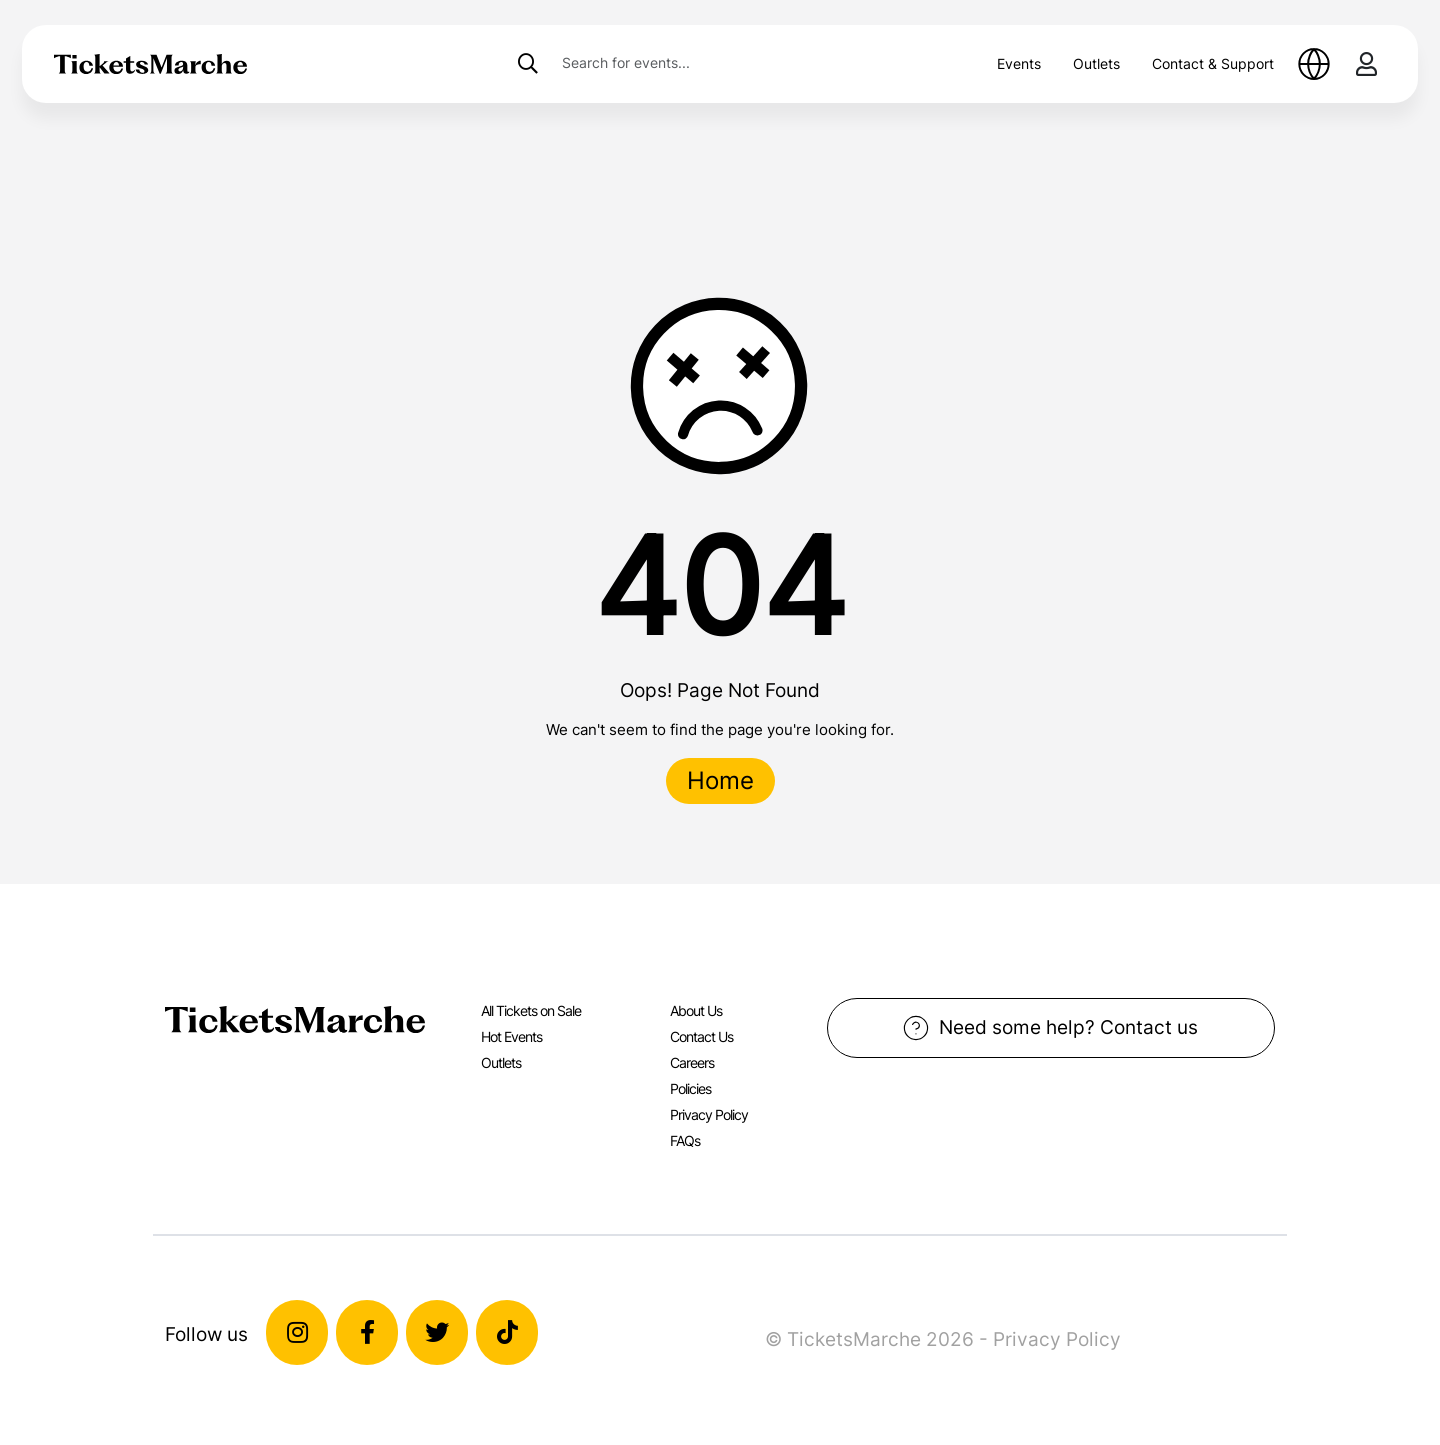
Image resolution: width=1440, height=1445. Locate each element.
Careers (692, 1062)
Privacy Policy (709, 1114)
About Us (696, 1010)
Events (1019, 63)
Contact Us (701, 1036)
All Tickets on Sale (531, 1010)
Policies (690, 1088)
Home (720, 780)
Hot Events (511, 1036)
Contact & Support (1213, 63)
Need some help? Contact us (1050, 1028)
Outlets (1096, 63)
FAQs (685, 1140)
